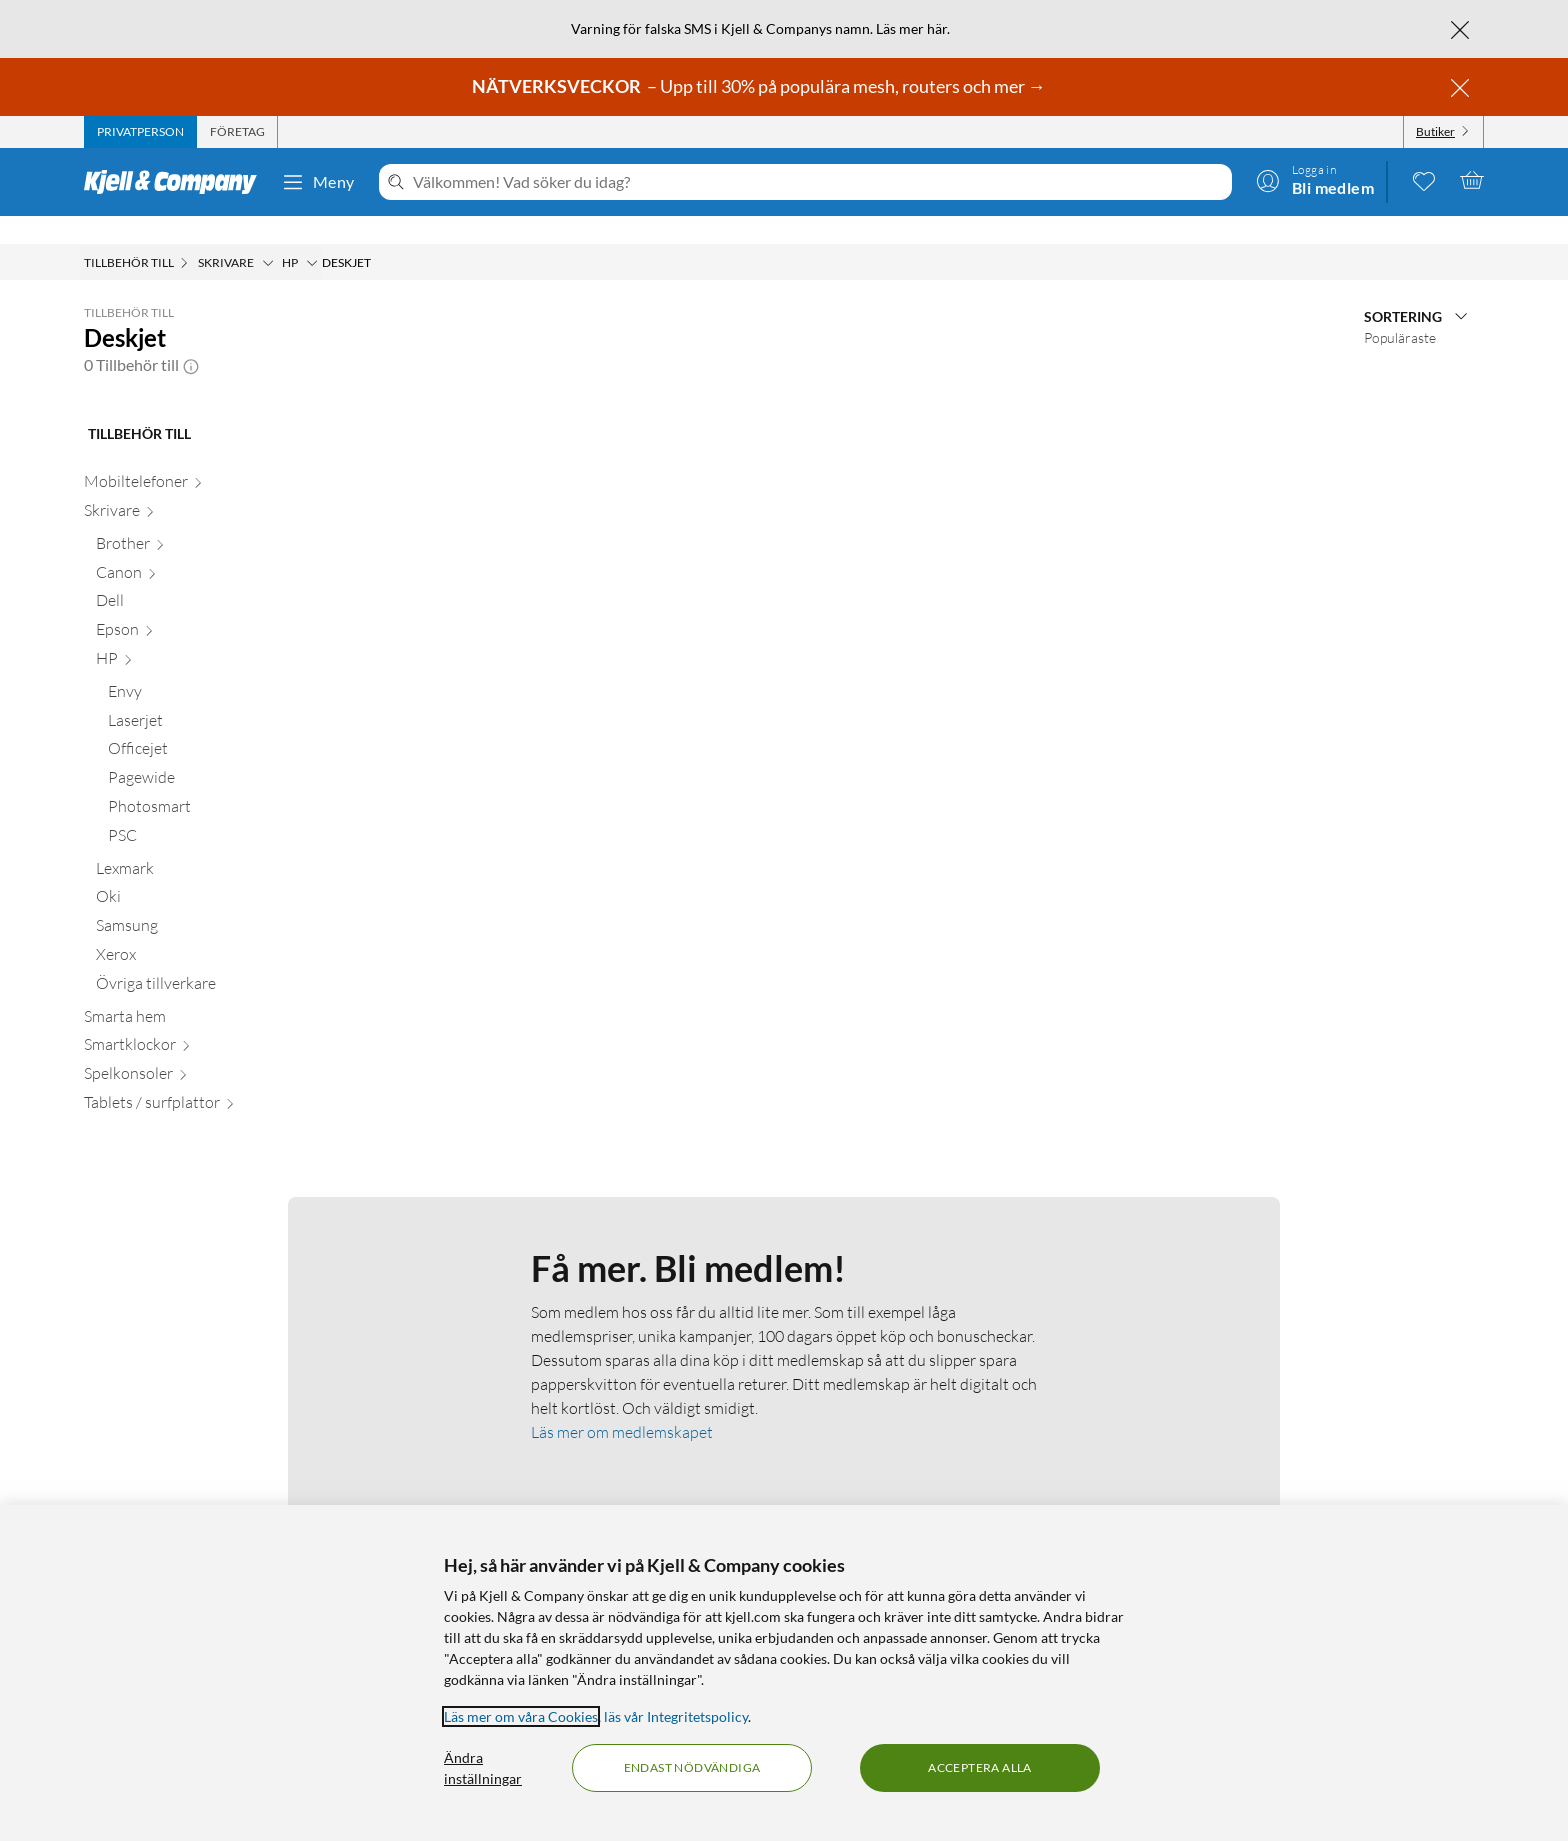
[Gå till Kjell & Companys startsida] (176, 182)
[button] (191, 337)
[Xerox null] (204, 930)
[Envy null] (210, 667)
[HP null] (204, 634)
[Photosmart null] (210, 782)
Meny (318, 182)
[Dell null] (204, 576)
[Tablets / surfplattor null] (198, 1078)
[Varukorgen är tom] (1472, 180)
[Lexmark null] (204, 844)
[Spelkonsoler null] (198, 1049)
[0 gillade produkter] (1424, 180)
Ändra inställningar (483, 1768)
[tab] (140, 132)
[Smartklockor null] (198, 1020)
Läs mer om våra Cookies (521, 1716)
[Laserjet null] (210, 696)
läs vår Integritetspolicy (676, 1716)
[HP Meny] (312, 235)
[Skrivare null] (198, 486)
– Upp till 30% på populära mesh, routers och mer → (760, 86)
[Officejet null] (210, 724)
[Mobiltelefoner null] (198, 457)
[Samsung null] (204, 901)
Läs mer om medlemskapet (622, 1404)
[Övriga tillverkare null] (204, 959)
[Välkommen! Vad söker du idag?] (818, 182)
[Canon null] (204, 548)
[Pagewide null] (210, 753)
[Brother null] (204, 519)
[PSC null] (210, 811)
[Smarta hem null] (198, 992)
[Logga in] (1315, 180)
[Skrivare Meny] (268, 235)
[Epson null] (204, 605)
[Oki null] (204, 872)
